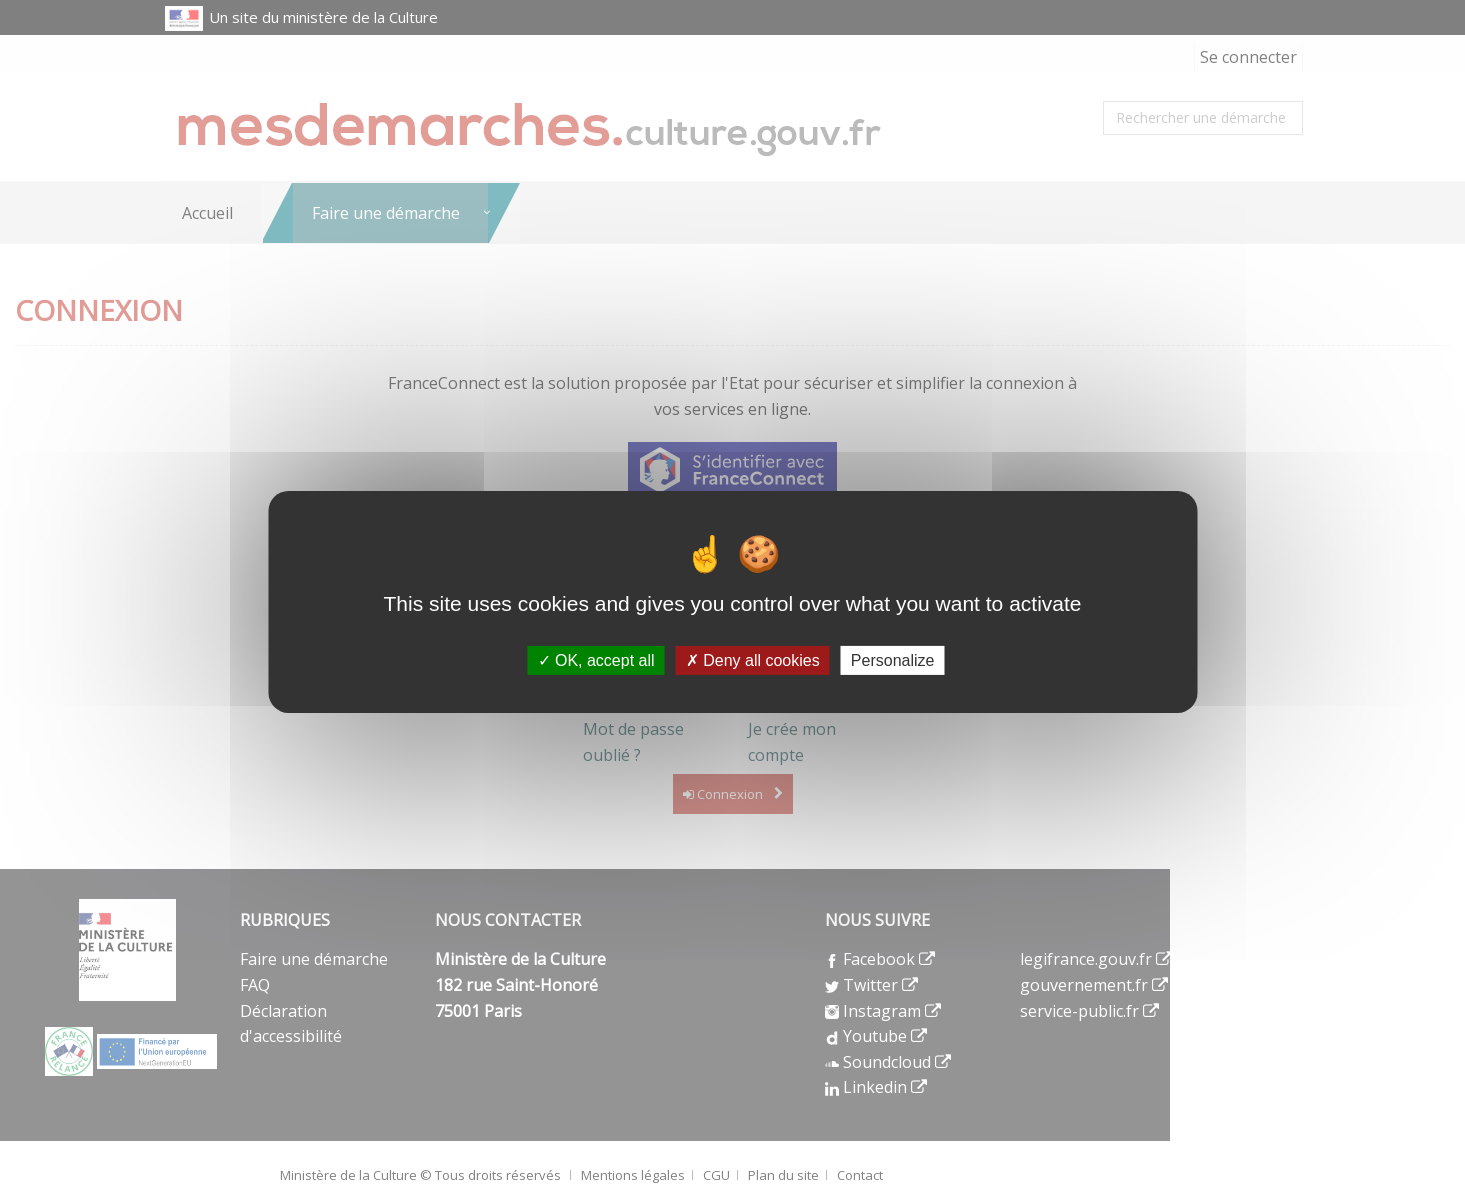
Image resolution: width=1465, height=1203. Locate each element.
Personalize (893, 659)
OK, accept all (596, 659)
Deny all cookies (753, 659)
